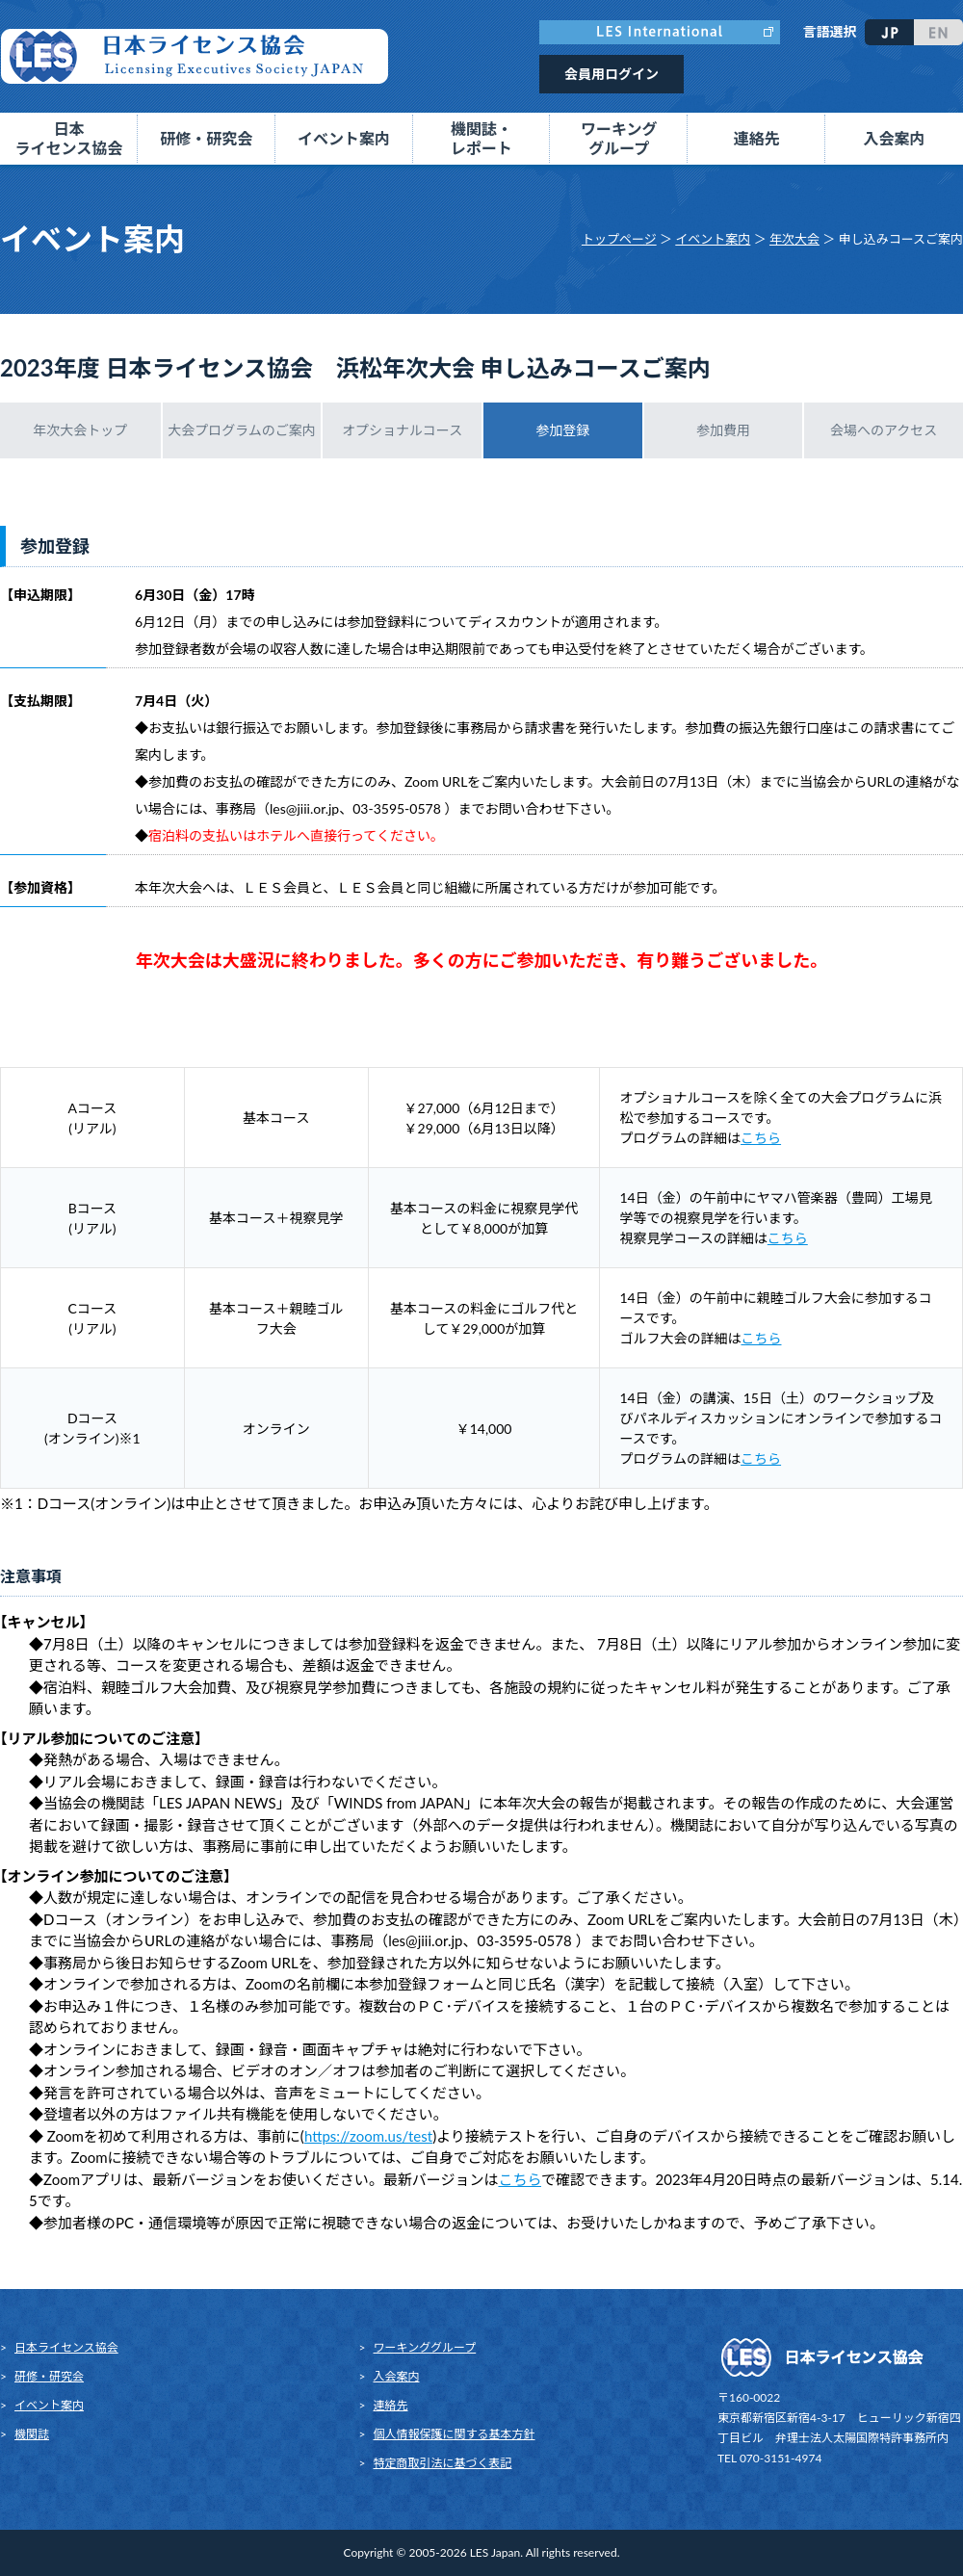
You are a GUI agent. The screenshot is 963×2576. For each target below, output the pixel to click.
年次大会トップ (80, 430)
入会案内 (894, 138)
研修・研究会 (49, 2376)
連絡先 (757, 138)
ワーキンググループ (425, 2347)
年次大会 (794, 239)
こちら (761, 1138)
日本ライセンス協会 (66, 2347)
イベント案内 (712, 239)
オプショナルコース (402, 430)
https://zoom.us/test (368, 2136)
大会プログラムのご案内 (242, 430)
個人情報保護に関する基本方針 (454, 2434)
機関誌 (31, 2434)
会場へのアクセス (883, 430)
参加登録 (562, 430)
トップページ (619, 239)
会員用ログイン (611, 73)
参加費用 (723, 430)
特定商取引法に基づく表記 (443, 2463)
